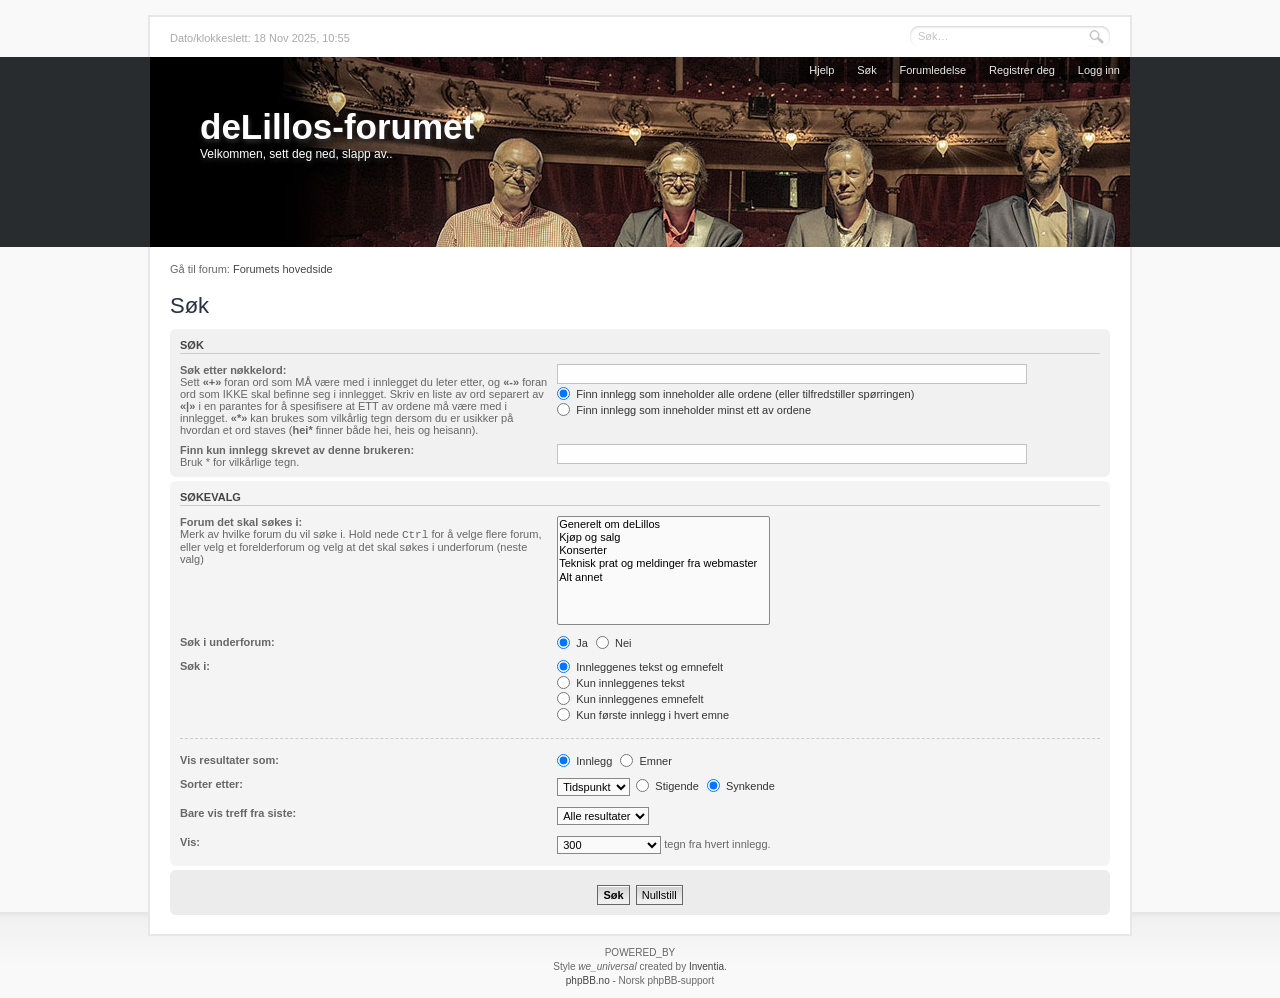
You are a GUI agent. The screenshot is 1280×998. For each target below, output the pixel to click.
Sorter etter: (211, 784)
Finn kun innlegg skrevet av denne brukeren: (297, 450)
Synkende (741, 786)
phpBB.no (588, 980)
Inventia (706, 966)
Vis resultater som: (229, 760)
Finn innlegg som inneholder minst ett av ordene (684, 410)
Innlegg (584, 761)
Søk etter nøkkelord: (233, 370)
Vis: (190, 842)
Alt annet (663, 577)
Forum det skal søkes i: (241, 522)
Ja (572, 643)
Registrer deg (1022, 70)
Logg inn (1099, 70)
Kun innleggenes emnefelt (630, 699)
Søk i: (195, 666)
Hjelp (821, 70)
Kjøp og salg (663, 537)
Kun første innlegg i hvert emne (643, 715)
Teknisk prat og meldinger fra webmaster (663, 563)
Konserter (663, 550)
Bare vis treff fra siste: (238, 813)
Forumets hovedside (283, 269)
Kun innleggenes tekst (620, 683)
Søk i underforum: (227, 642)
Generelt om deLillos (663, 524)
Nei (614, 643)
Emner (645, 761)
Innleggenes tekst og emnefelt (640, 667)
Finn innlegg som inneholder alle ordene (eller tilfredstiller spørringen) (735, 394)
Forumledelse (933, 70)
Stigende (667, 786)
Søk (867, 70)
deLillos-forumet (337, 126)
